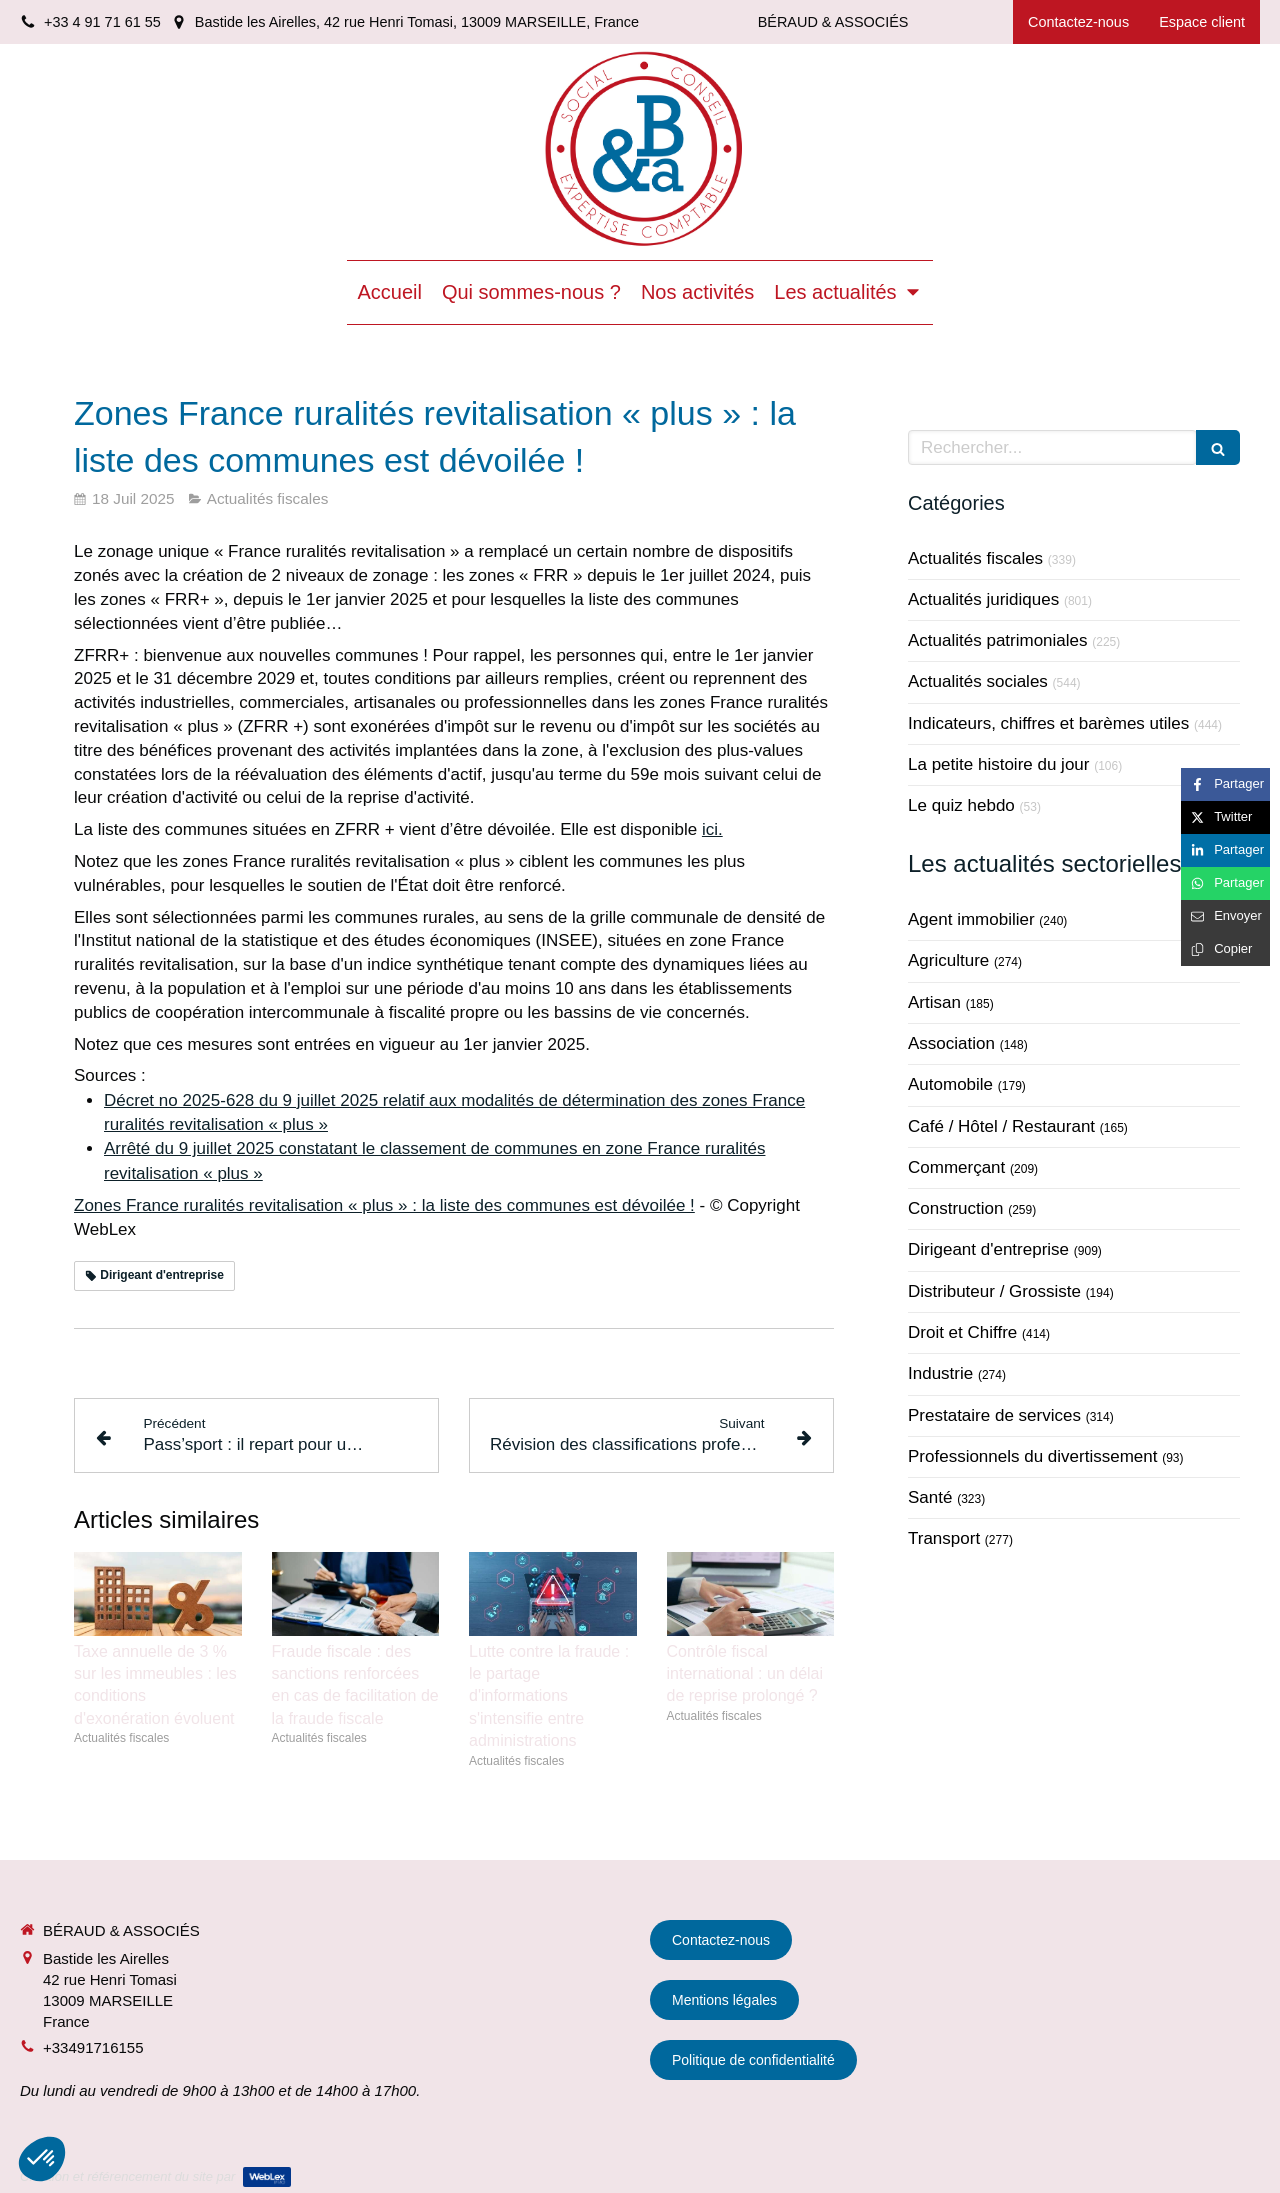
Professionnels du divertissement (1032, 1456)
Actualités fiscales (975, 558)
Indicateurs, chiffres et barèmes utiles (1048, 723)
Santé (930, 1497)
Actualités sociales (978, 681)
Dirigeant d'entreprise (988, 1249)
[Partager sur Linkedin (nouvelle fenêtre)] (1225, 850)
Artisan (934, 1002)
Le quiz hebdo (961, 805)
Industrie (940, 1373)
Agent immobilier (971, 919)
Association (951, 1043)
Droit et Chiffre (962, 1332)
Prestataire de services (994, 1415)
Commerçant (956, 1167)
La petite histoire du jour (998, 764)
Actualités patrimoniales (998, 640)
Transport (944, 1538)
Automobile (950, 1084)
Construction (955, 1208)
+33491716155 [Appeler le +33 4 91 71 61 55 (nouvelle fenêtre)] (93, 2047)
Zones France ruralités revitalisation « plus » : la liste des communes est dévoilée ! (384, 1205)
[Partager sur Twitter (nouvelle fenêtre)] (1225, 817)
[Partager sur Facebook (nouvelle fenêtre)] (1225, 784)
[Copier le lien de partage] (1225, 949)
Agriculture (948, 960)
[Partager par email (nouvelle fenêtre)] (1225, 916)
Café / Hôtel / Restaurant (1001, 1126)
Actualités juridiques (983, 599)
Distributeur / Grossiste (994, 1291)
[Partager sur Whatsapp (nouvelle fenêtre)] (1225, 883)
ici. (712, 829)
